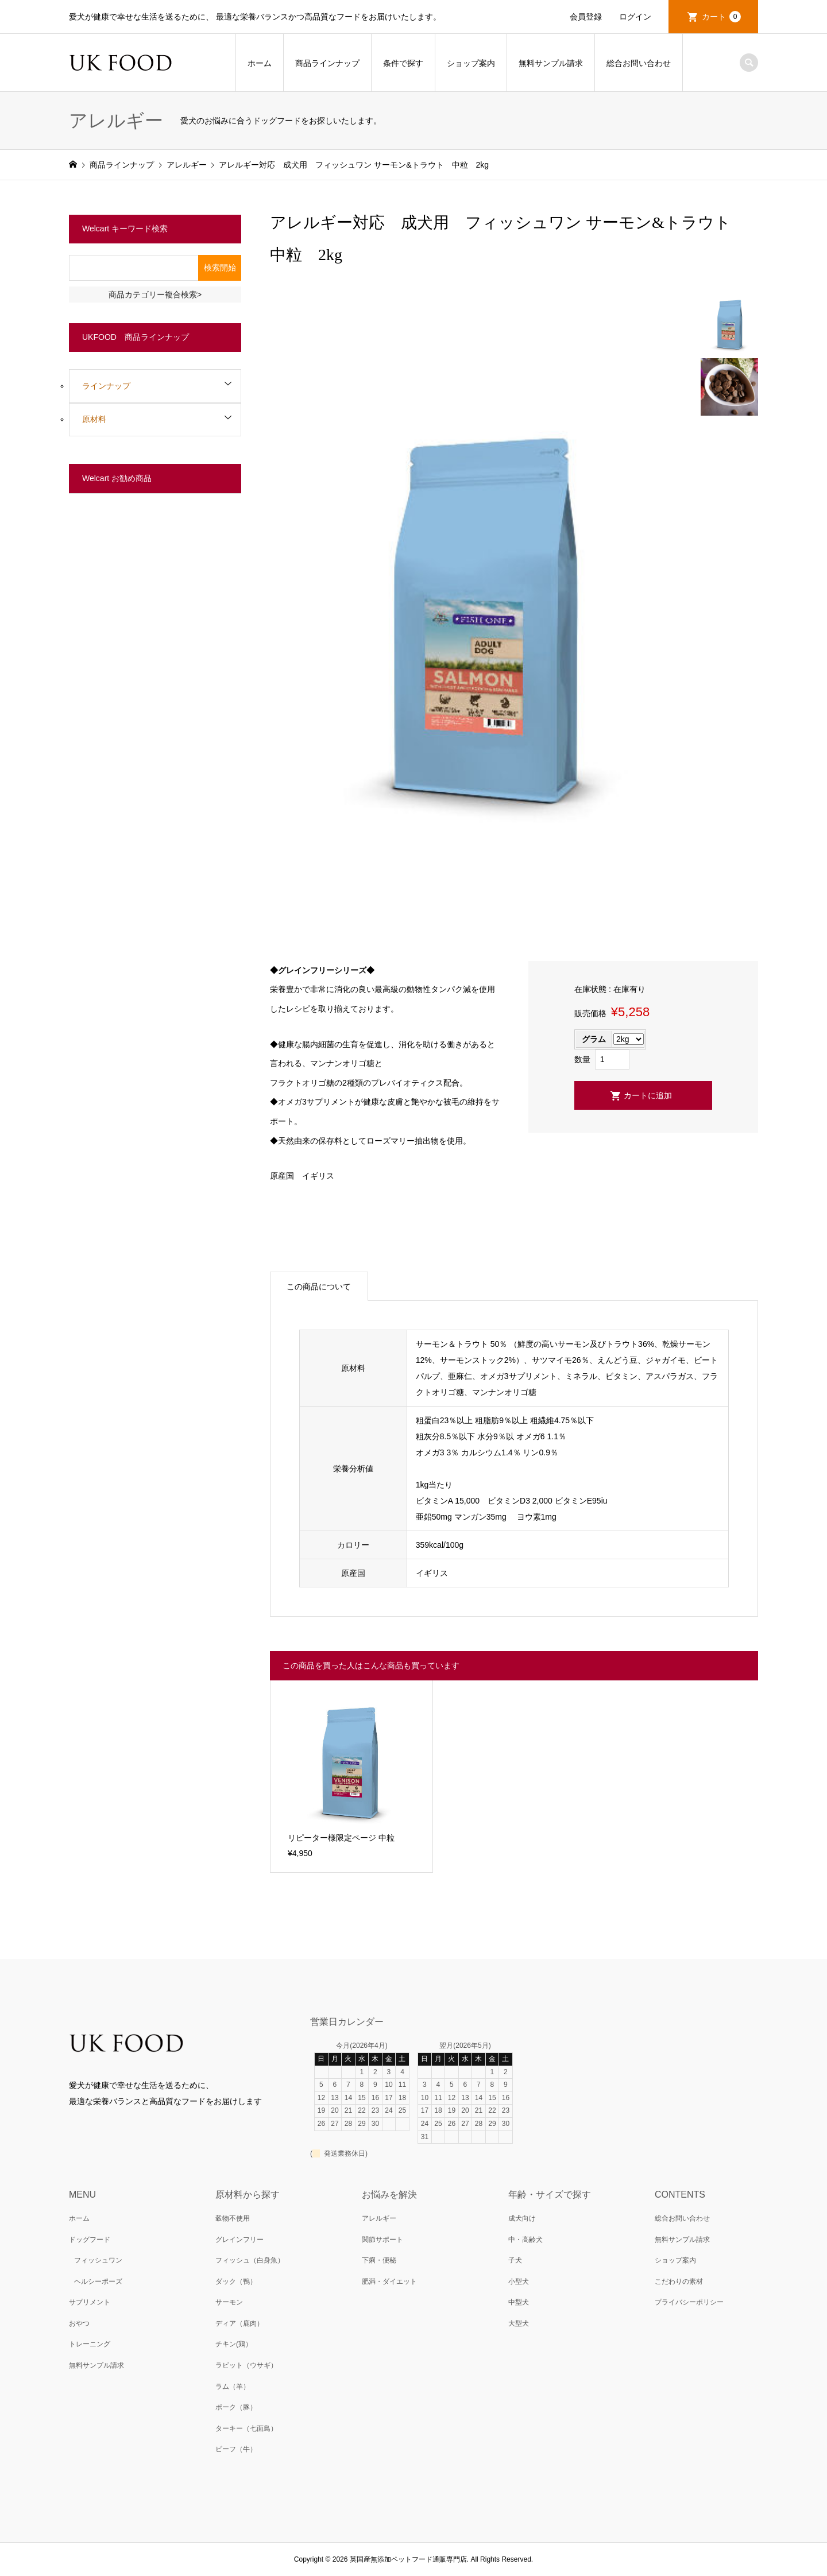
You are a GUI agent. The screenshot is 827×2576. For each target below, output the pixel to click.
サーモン (229, 2302)
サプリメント (89, 2302)
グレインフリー (239, 2240)
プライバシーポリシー (689, 2302)
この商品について (319, 1286)
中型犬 (518, 2302)
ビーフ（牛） (236, 2449)
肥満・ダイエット (389, 2281)
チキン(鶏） (233, 2344)
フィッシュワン (98, 2260)
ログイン (635, 16)
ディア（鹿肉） (239, 2323)
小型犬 (518, 2281)
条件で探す (403, 63)
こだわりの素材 (679, 2281)
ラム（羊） (232, 2387)
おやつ (79, 2323)
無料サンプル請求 (551, 63)
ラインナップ (106, 385)
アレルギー (379, 2218)
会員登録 (586, 16)
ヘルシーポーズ (98, 2281)
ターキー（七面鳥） (246, 2428)
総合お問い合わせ (638, 63)
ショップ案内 (471, 63)
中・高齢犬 (525, 2240)
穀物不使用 (232, 2218)
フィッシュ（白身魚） (249, 2260)
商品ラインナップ (327, 63)
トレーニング (89, 2344)
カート (721, 16)
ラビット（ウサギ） (246, 2365)
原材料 (94, 419)
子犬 (515, 2260)
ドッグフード (89, 2240)
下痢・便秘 (379, 2260)
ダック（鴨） (236, 2281)
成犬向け (522, 2218)
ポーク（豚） (236, 2407)
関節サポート (382, 2240)
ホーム (260, 63)
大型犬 (518, 2323)
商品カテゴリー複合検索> (155, 294)
